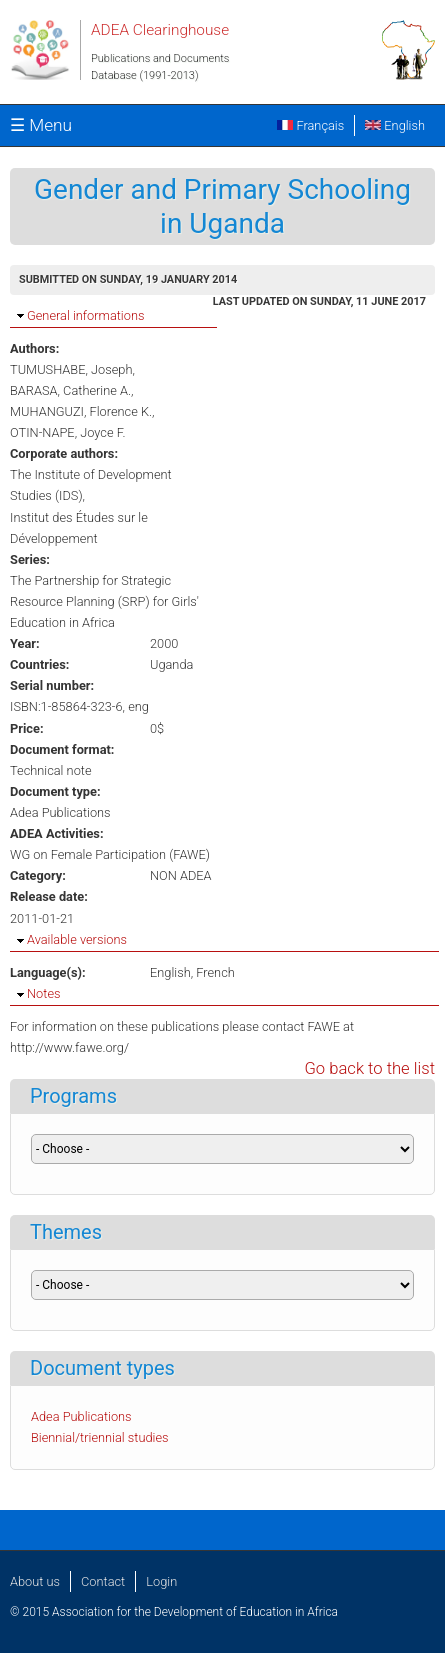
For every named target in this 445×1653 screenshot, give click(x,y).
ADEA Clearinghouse (160, 30)
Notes (43, 993)
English (395, 125)
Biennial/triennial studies (100, 1437)
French (215, 972)
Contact (103, 1581)
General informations (85, 315)
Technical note (51, 770)
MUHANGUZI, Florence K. (81, 411)
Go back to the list (369, 1068)
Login (161, 1581)
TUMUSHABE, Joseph (71, 369)
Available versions (77, 939)
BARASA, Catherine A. (70, 390)
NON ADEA (181, 875)
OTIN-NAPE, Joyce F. (67, 432)
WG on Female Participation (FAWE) (110, 854)
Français (310, 125)
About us (35, 1581)
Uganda (171, 664)
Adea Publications (60, 812)
